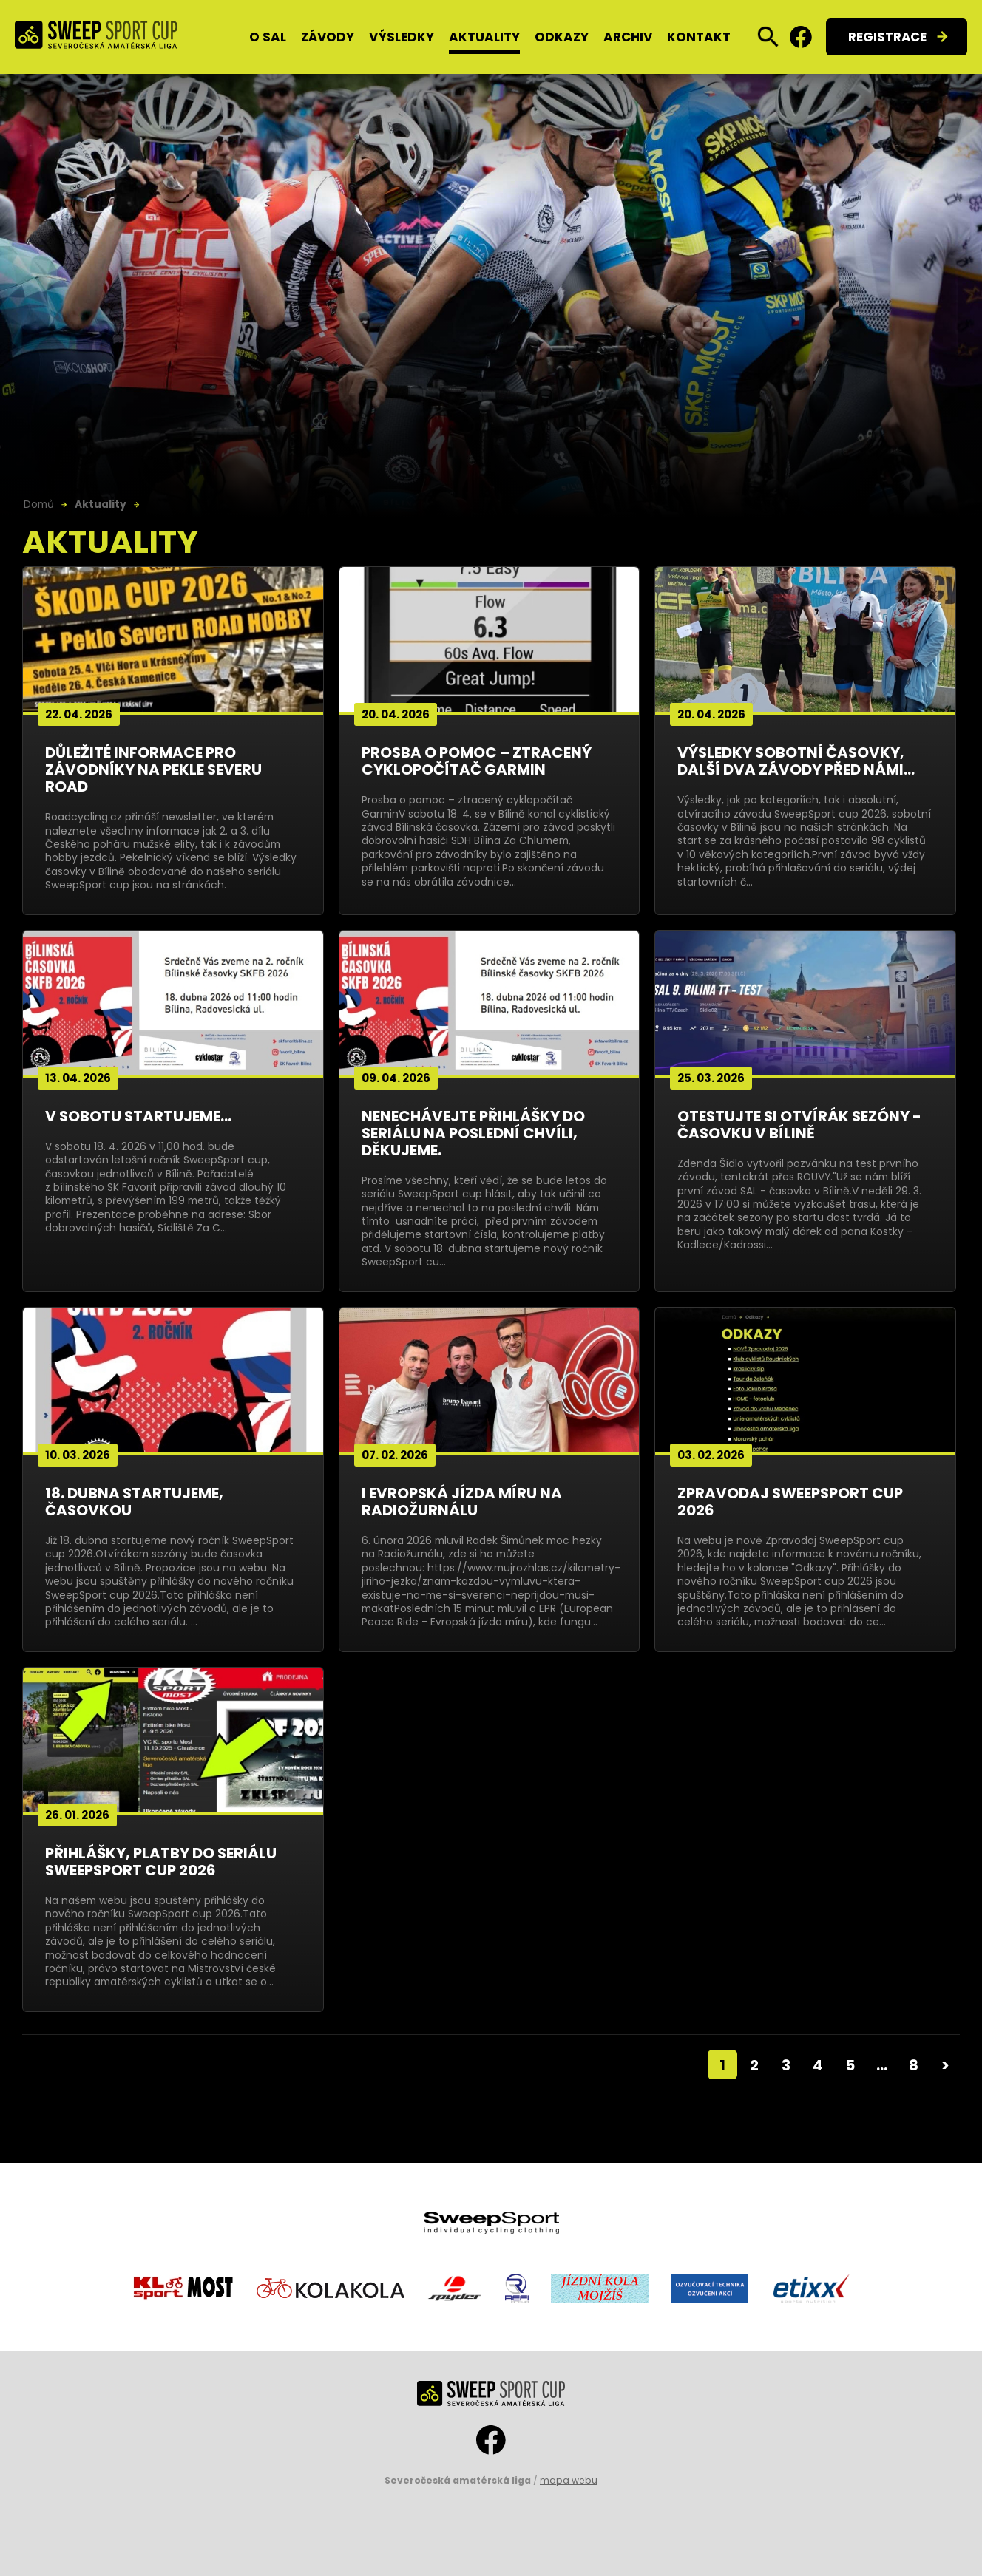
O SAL (267, 37)
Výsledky (401, 37)
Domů (39, 504)
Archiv (627, 37)
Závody (327, 37)
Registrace (887, 37)
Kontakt (699, 37)
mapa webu (568, 2480)
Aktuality (484, 37)
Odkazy (562, 37)
